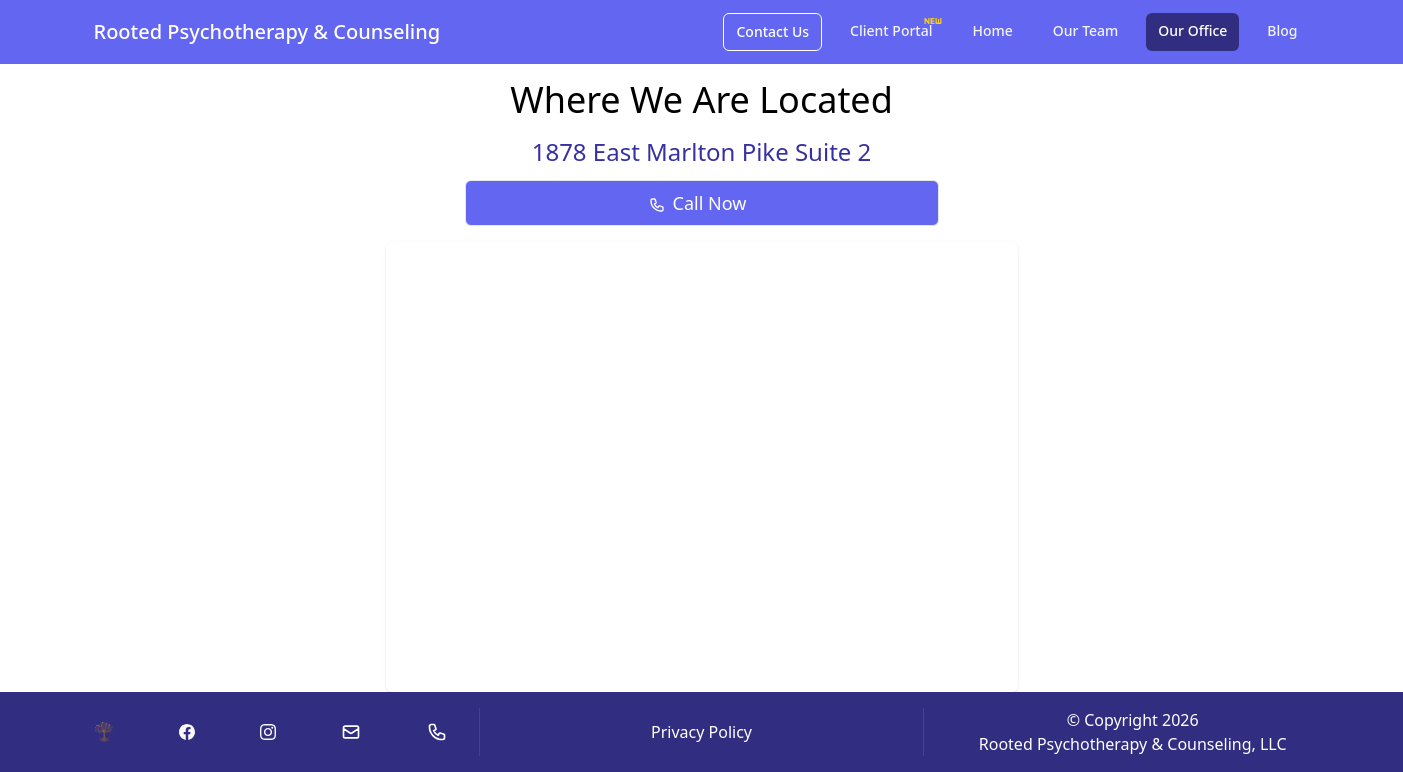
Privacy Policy (701, 732)
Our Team (1086, 30)
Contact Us (772, 31)
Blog (1282, 30)
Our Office (1192, 30)
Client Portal (897, 26)
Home (993, 30)
